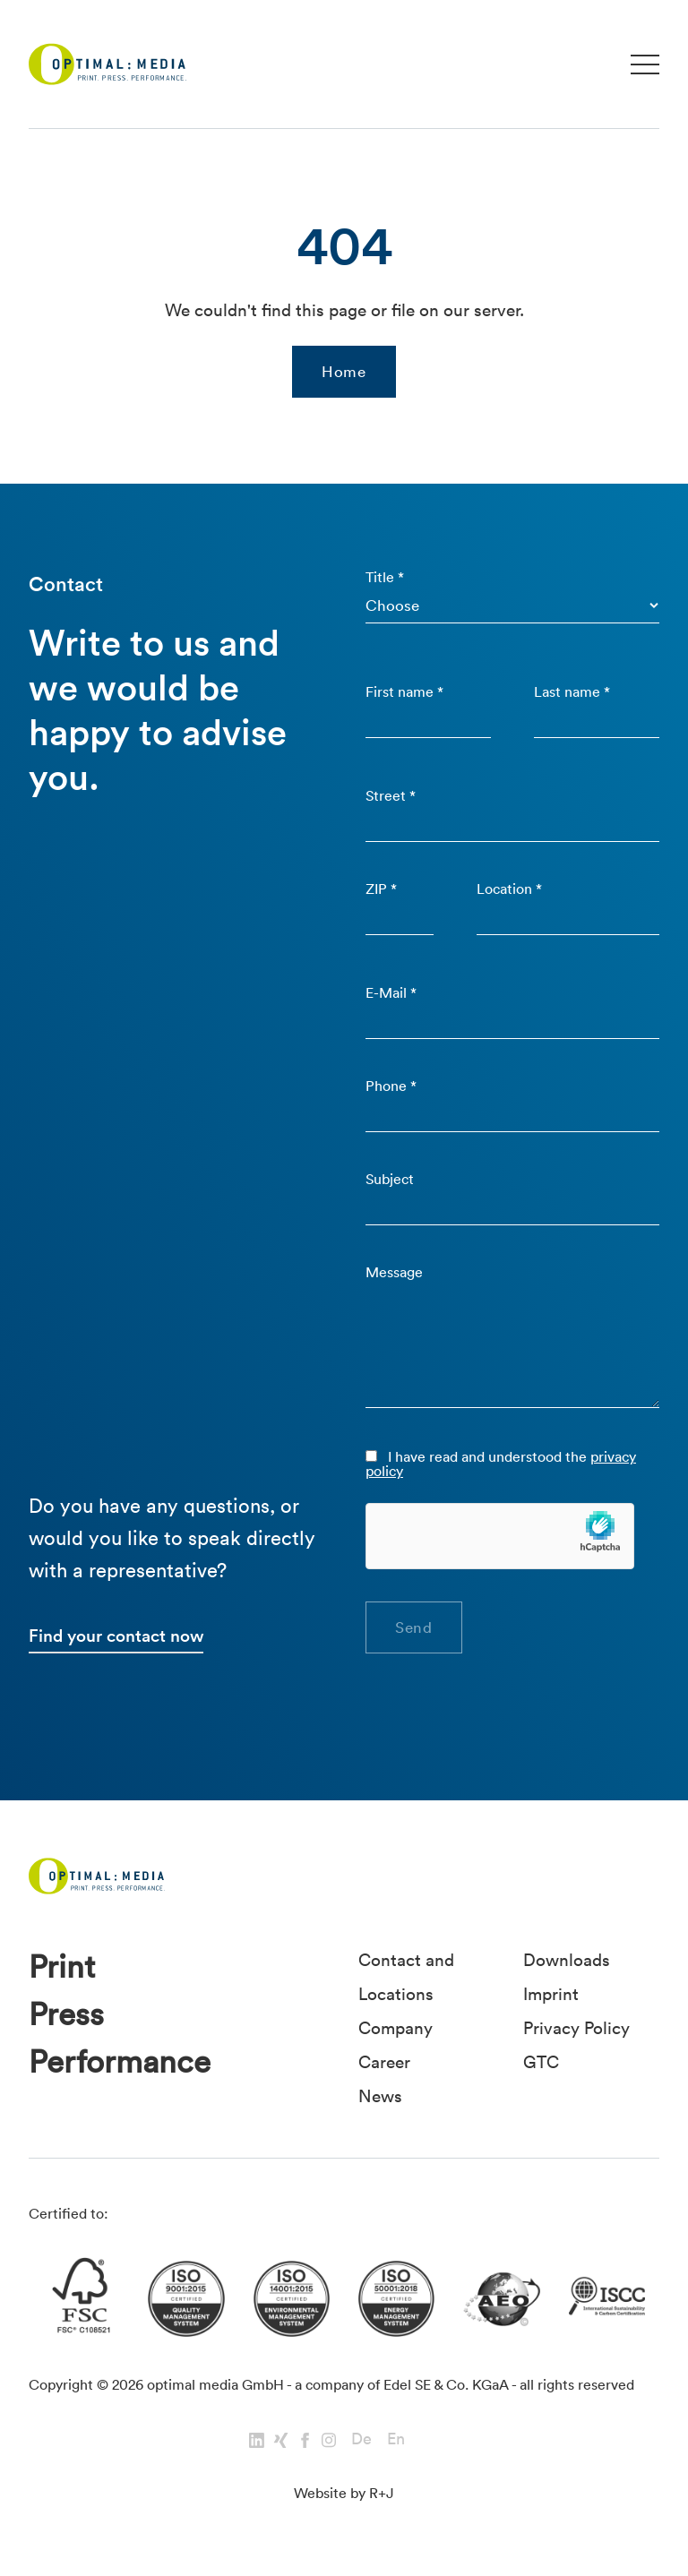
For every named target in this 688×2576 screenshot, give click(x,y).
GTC (541, 2062)
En (396, 2438)
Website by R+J (344, 2493)
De (361, 2438)
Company (395, 2028)
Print (62, 1966)
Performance (120, 2061)
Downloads (566, 1960)
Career (384, 2062)
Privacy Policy (576, 2028)
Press (66, 2014)
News (380, 2096)
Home (344, 371)
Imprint (551, 1994)
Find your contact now (116, 1635)
